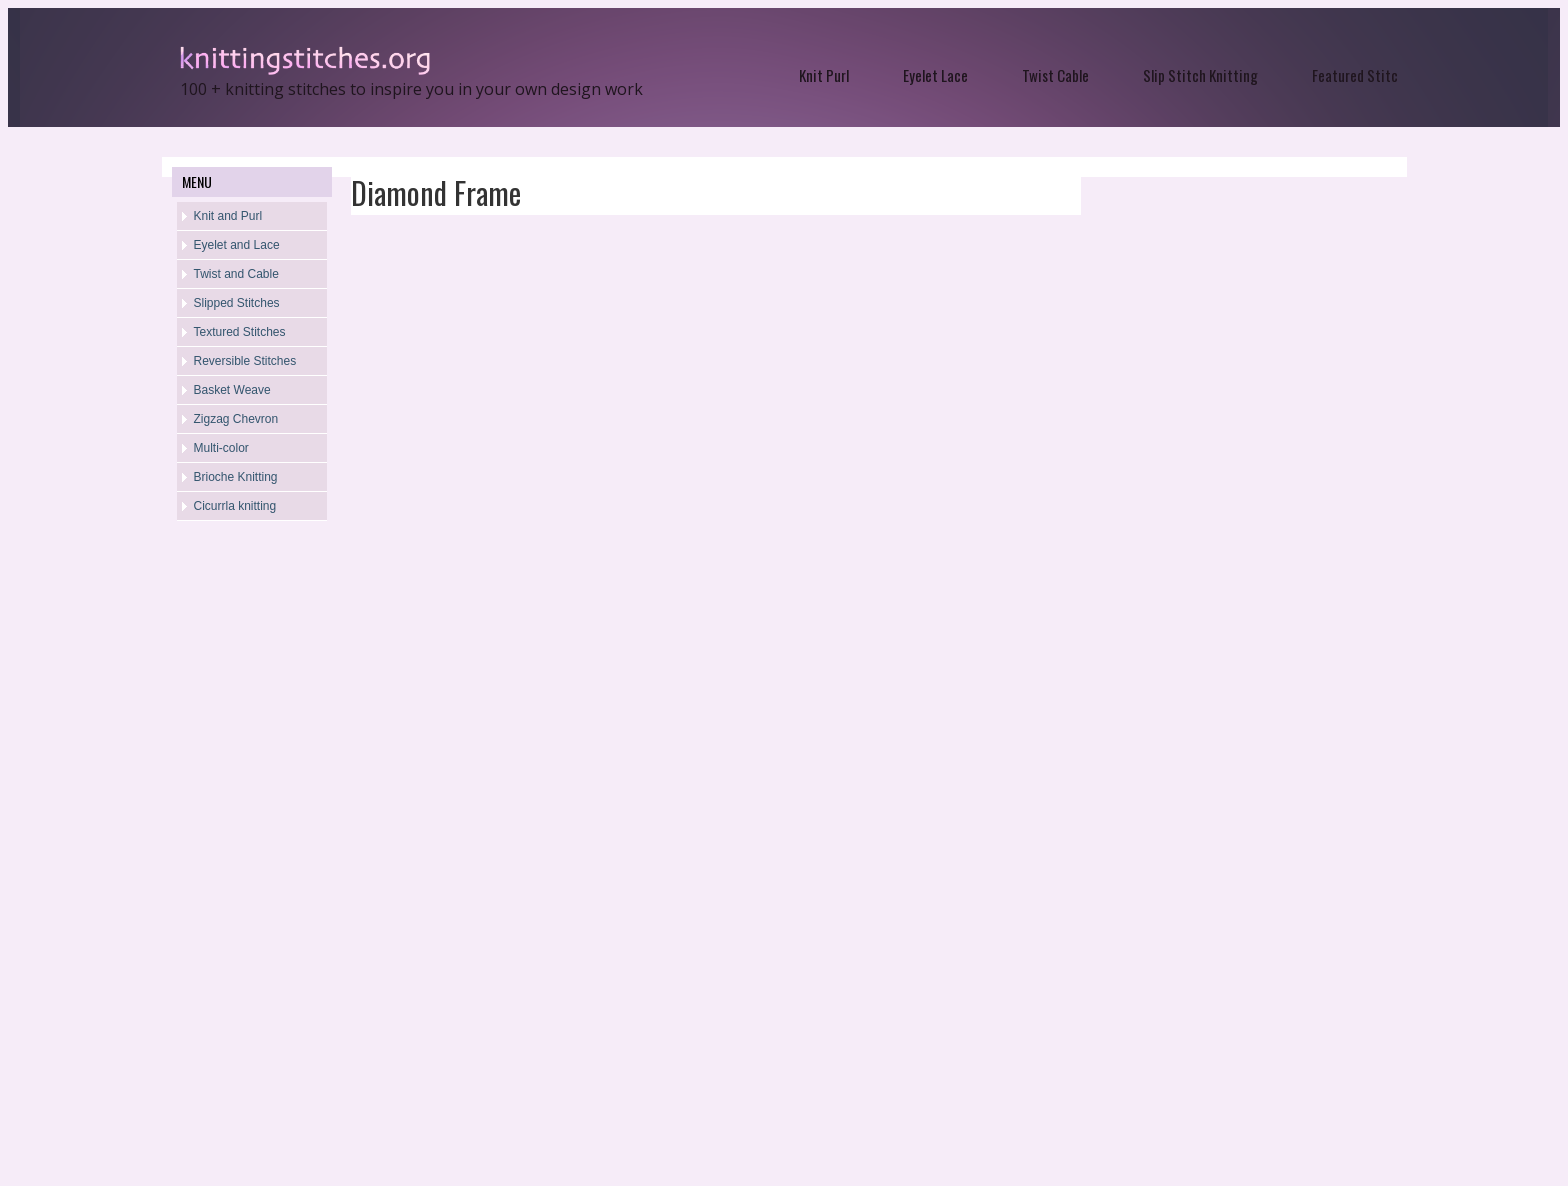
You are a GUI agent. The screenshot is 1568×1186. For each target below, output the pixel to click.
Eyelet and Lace (237, 245)
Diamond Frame (436, 192)
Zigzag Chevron (236, 419)
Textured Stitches (240, 332)
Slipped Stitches (237, 303)
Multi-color (221, 448)
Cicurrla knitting (235, 506)
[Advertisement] (252, 856)
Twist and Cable (236, 274)
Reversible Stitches (245, 361)
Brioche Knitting (236, 477)
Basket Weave (232, 390)
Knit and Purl (228, 216)
